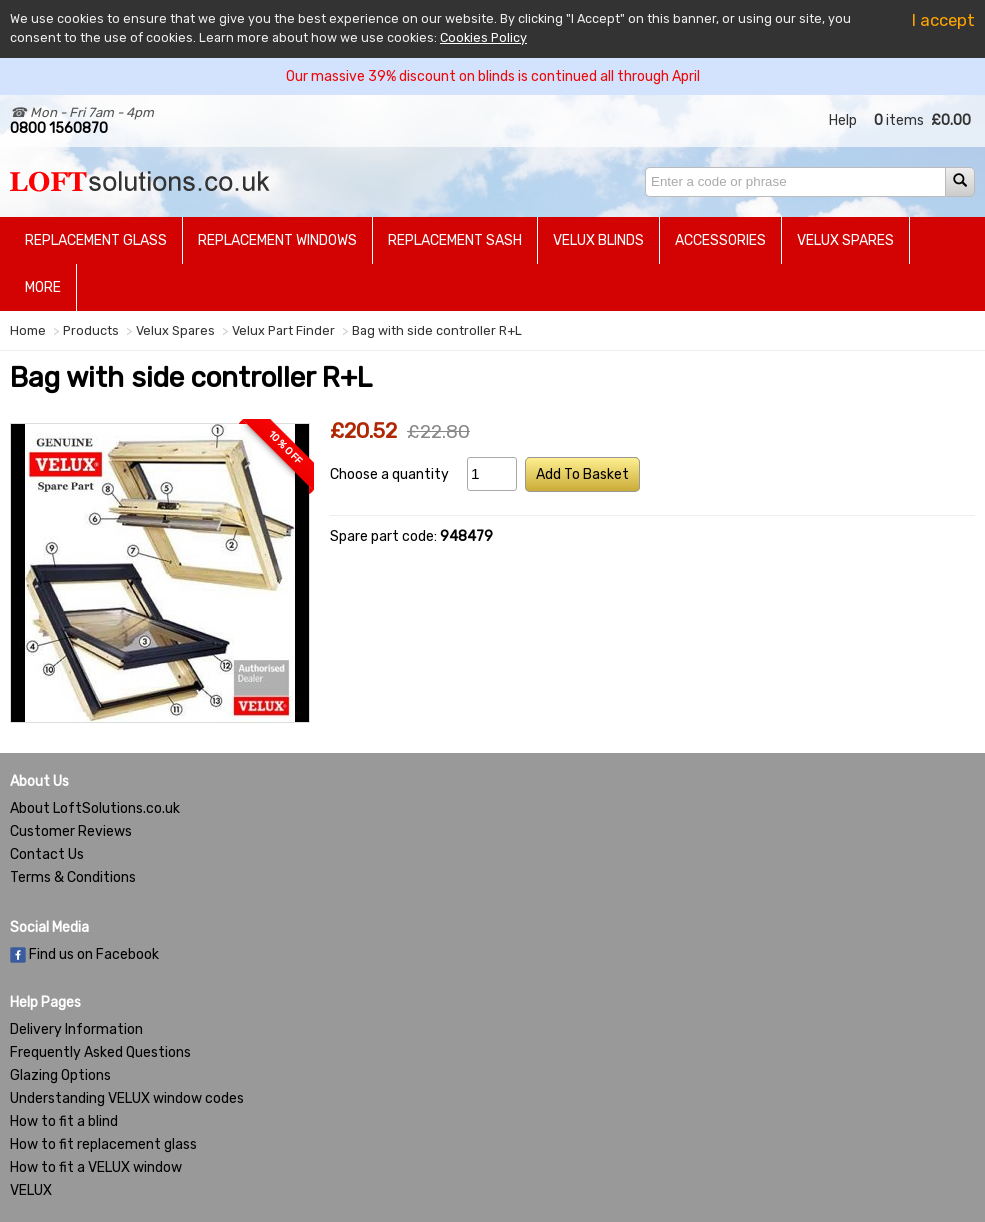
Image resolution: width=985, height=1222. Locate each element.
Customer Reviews (71, 831)
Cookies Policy (483, 37)
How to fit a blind (64, 1121)
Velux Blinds (598, 240)
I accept (943, 20)
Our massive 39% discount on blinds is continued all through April (493, 76)
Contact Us (47, 854)
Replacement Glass (96, 240)
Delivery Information (76, 1029)
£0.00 (951, 120)
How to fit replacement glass (103, 1144)
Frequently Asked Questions (100, 1052)
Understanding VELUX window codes (127, 1098)
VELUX (31, 1190)
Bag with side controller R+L (437, 330)
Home (28, 330)
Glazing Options (60, 1075)
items (899, 120)
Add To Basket (582, 474)
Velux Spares (845, 240)
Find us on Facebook (84, 954)
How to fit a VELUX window (96, 1167)
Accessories (720, 240)
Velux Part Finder (283, 330)
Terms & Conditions (73, 877)
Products (91, 330)
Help (843, 120)
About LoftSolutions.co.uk (95, 808)
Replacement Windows (277, 240)
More (43, 287)
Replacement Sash (455, 240)
